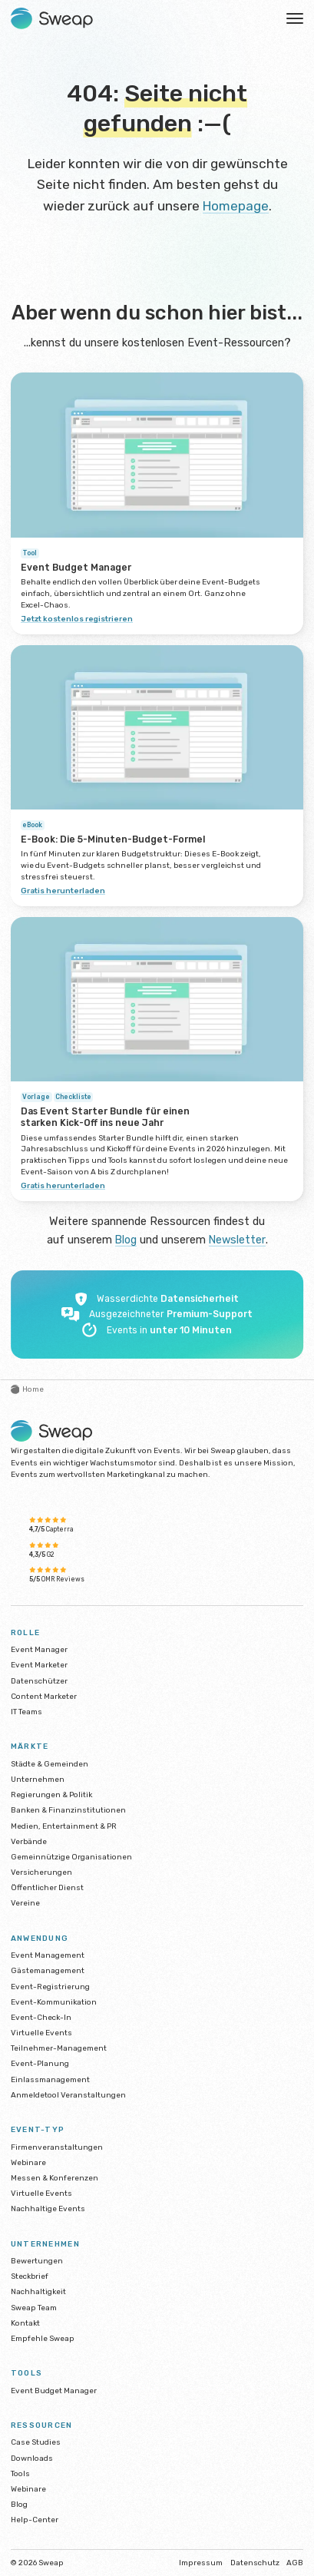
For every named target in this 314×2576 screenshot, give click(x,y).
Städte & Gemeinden (49, 1763)
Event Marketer (39, 1665)
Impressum (201, 2563)
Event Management (47, 1955)
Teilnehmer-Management (59, 2048)
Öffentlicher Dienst (47, 1887)
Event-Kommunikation (54, 2001)
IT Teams (26, 1712)
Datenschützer (39, 1680)
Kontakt (25, 2322)
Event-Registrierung (50, 1986)
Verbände (29, 1841)
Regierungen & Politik (51, 1795)
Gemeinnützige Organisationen (71, 1857)
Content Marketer (44, 1695)
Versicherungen (41, 1872)
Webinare (28, 2162)
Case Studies (36, 2442)
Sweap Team (34, 2307)
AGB (294, 2563)
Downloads (32, 2457)
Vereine (25, 1903)
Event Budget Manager (54, 2390)
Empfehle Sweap (42, 2338)
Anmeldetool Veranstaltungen (68, 2094)
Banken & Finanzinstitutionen (68, 1810)
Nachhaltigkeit (38, 2291)
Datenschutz (254, 2563)
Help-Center (34, 2520)
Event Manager (39, 1649)
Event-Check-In (41, 2017)
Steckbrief (29, 2276)
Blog (125, 1240)
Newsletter (237, 1240)
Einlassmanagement (50, 2079)
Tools (20, 2473)
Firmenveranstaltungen (57, 2146)
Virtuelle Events (41, 2033)
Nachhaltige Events (48, 2208)
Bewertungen (37, 2261)
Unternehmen (37, 1779)
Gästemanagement (47, 1970)
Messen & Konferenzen (54, 2178)
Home (28, 1389)
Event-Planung (40, 2063)
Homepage (235, 205)
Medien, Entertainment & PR (64, 1825)
